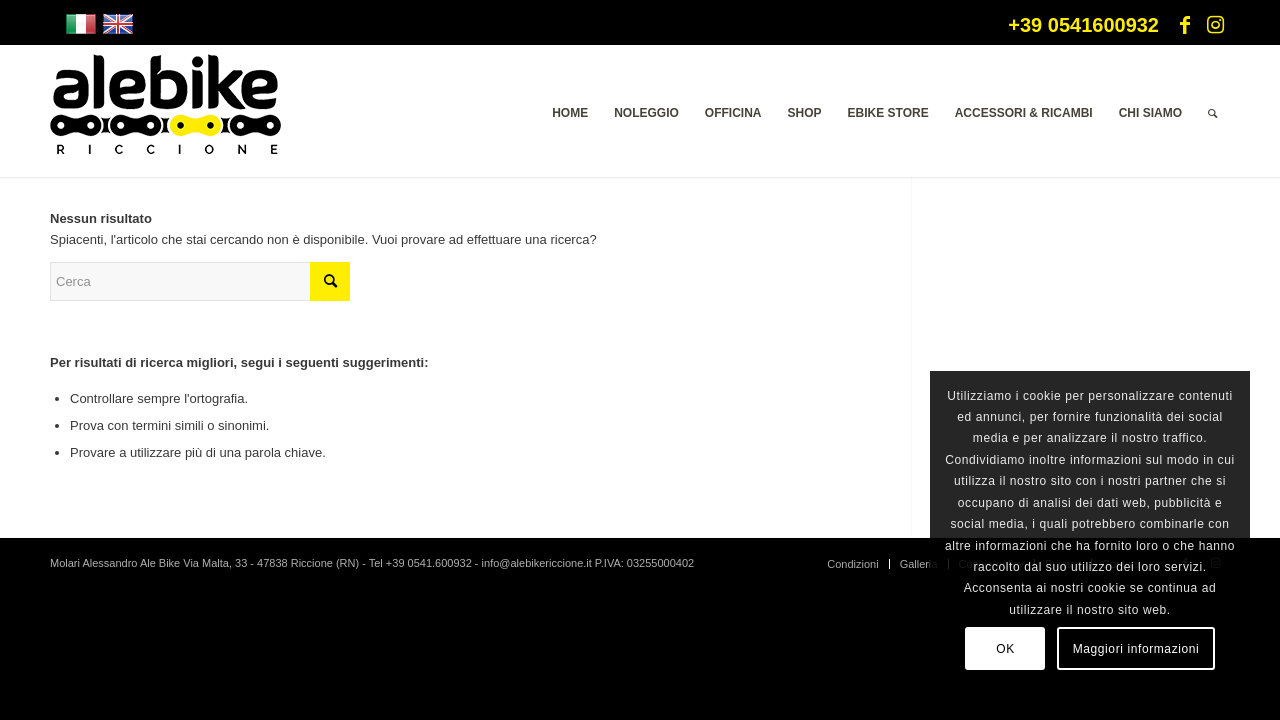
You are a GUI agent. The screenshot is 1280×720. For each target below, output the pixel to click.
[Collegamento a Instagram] (1215, 25)
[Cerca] (1212, 113)
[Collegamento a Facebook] (1185, 25)
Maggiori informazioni (1136, 649)
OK (1005, 649)
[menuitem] (570, 113)
